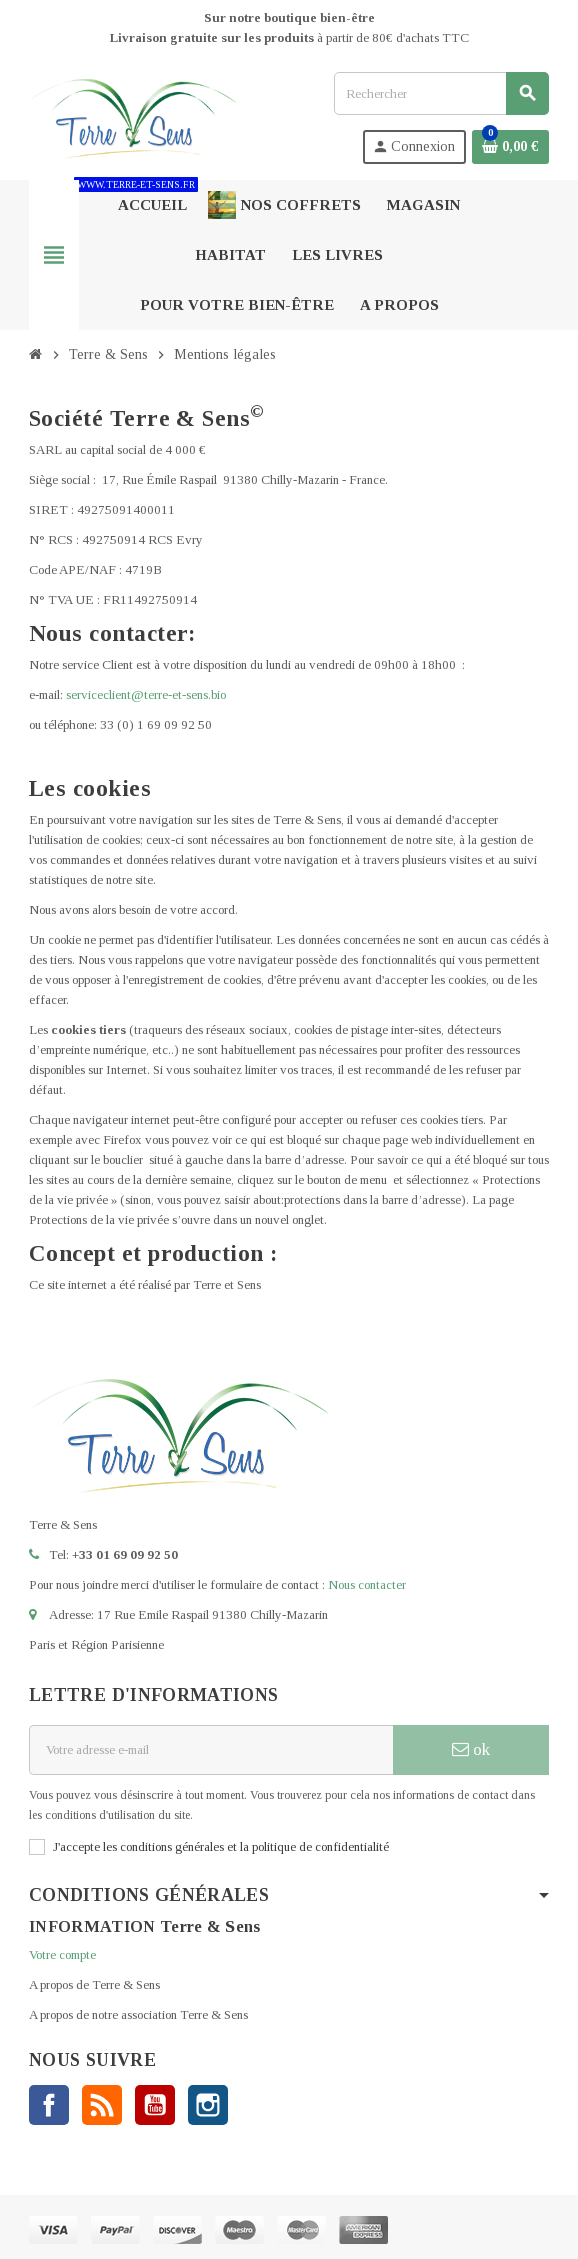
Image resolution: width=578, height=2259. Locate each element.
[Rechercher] (441, 93)
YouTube (155, 2105)
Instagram (208, 2105)
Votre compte (62, 1954)
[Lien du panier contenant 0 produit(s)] (510, 147)
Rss (102, 2105)
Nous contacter (367, 1584)
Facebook (49, 2105)
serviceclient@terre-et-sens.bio (146, 694)
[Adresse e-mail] (211, 1750)
